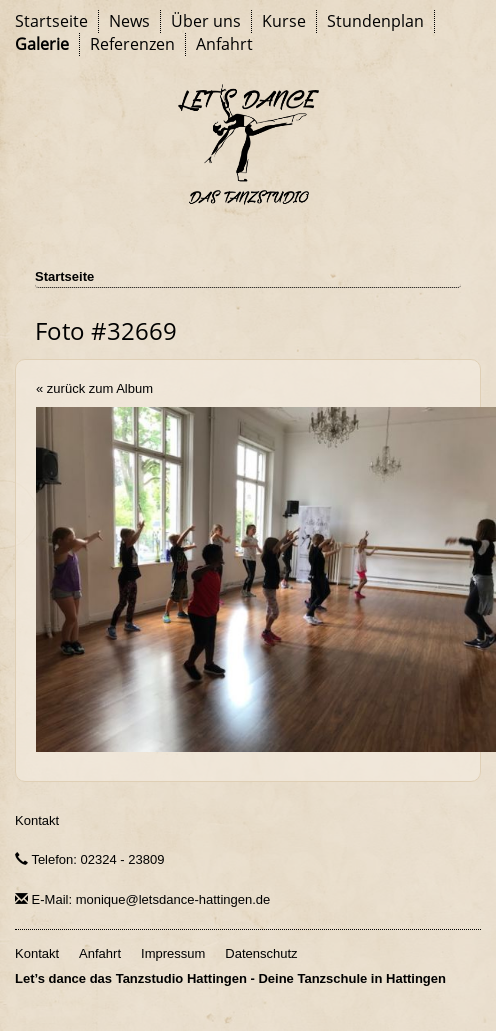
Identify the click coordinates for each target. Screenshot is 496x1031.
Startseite (51, 21)
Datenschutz (261, 953)
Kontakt (37, 820)
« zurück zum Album (94, 388)
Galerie (42, 44)
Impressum (173, 953)
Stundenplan (375, 21)
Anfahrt (224, 44)
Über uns (206, 21)
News (129, 21)
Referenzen (132, 44)
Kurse (284, 21)
